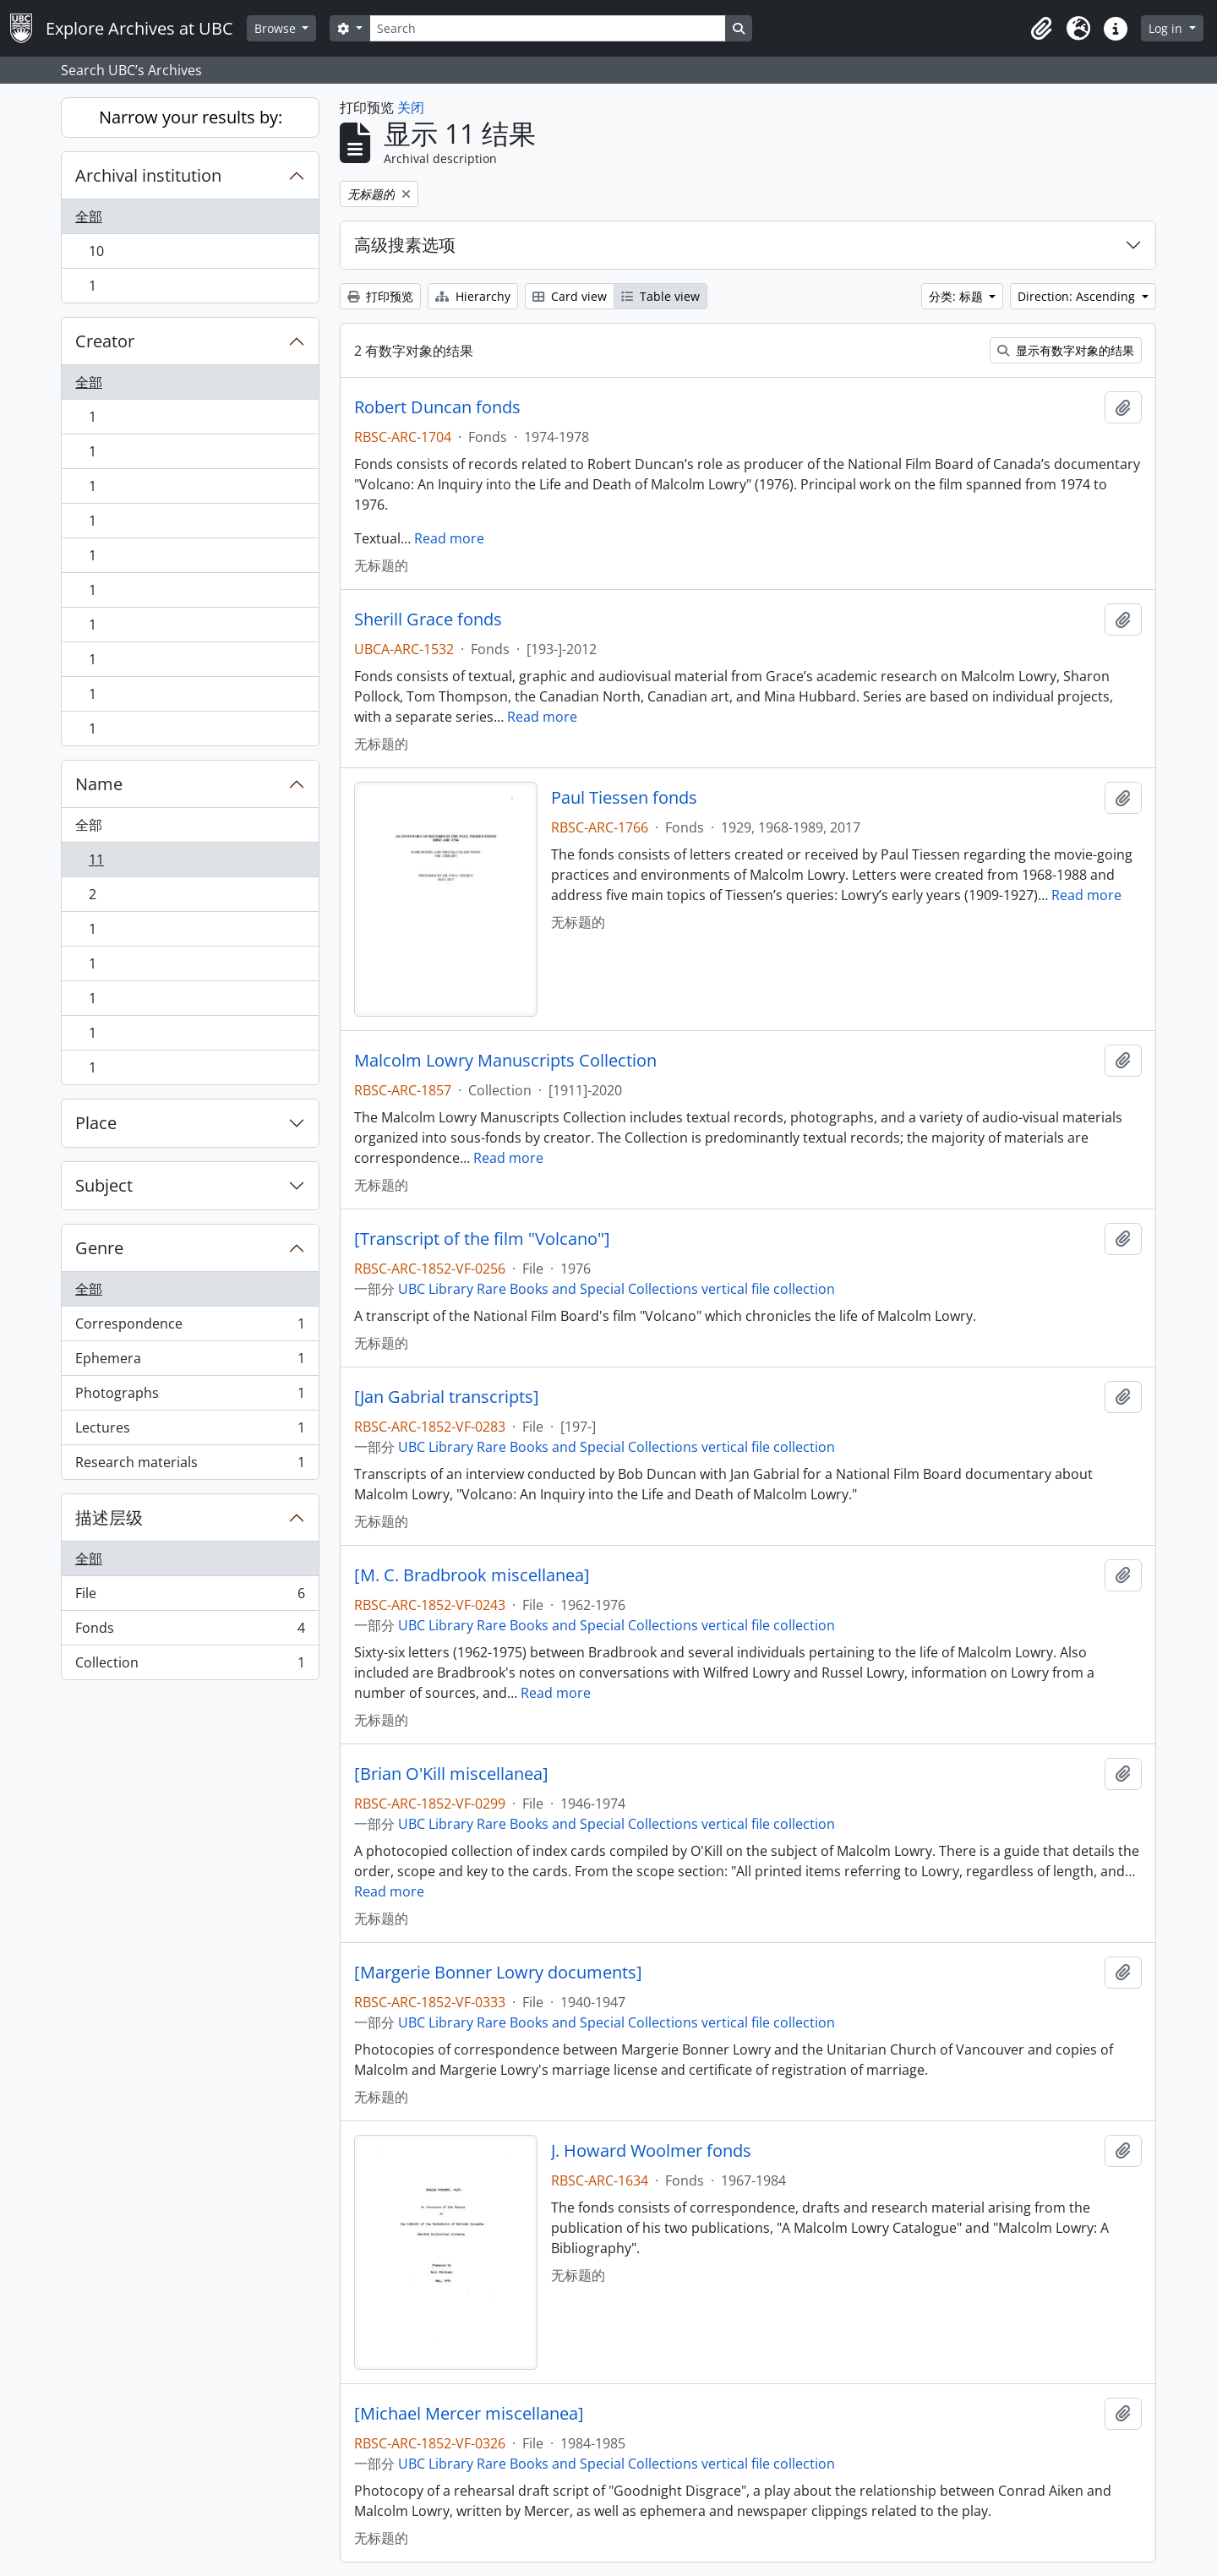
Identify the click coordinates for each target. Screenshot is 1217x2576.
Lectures (189, 1431)
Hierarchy (472, 296)
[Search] (547, 28)
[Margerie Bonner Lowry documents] (498, 1972)
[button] (1041, 28)
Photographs (189, 1397)
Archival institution (148, 175)
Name (99, 783)
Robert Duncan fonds (437, 407)
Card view (569, 296)
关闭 (410, 107)
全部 (88, 216)
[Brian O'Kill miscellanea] (451, 1774)
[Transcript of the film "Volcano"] (482, 1239)
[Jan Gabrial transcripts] (446, 1397)
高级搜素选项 (405, 244)
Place (96, 1122)
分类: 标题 (957, 296)
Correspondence (189, 1327)
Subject (104, 1185)
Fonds (189, 1631)
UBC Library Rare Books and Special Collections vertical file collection (616, 1289)
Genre (99, 1247)
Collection (189, 1665)
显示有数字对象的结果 (1065, 350)
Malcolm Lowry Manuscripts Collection (505, 1061)
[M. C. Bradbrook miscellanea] (472, 1575)
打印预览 (380, 296)
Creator (104, 341)
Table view (660, 296)
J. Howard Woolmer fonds (651, 2151)
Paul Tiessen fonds (624, 798)
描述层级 (109, 1517)
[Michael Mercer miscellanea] (469, 2414)
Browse (276, 28)
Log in (1167, 28)
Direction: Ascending (1078, 296)
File (189, 1597)
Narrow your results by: (190, 117)
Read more (449, 538)
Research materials (189, 1465)
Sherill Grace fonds (428, 619)
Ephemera (189, 1362)
